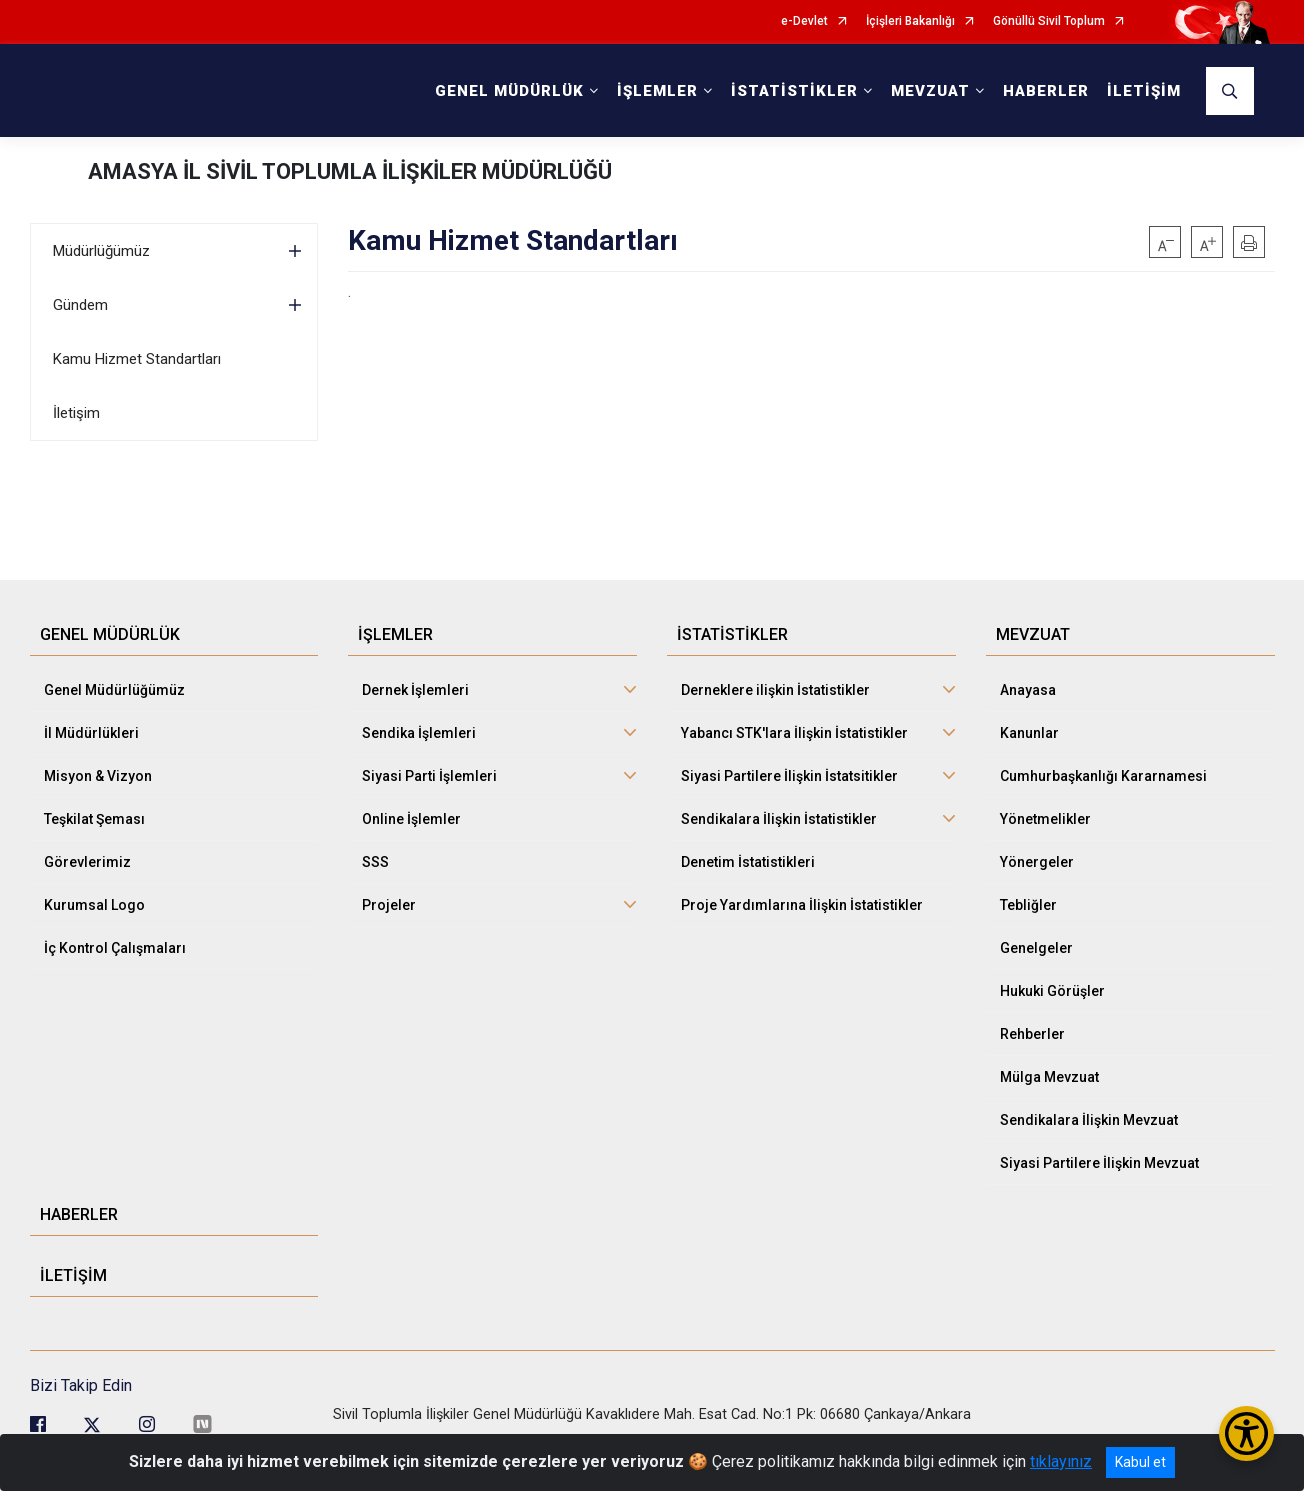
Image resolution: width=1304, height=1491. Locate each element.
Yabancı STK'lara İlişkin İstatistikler (794, 733)
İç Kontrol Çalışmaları (115, 948)
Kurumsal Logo (94, 905)
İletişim (76, 413)
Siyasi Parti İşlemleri (429, 776)
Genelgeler (1036, 948)
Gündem (80, 305)
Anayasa (1028, 690)
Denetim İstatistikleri (748, 862)
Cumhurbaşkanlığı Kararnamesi (1103, 776)
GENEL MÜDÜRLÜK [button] (509, 91)
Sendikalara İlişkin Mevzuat (1089, 1120)
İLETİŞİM (1144, 91)
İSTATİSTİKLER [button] (794, 91)
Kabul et (1140, 1462)
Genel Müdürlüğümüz (114, 690)
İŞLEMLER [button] (657, 91)
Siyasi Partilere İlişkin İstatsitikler (789, 776)
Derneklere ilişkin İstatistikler (775, 690)
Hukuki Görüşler (1052, 991)
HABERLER (1046, 91)
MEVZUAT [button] (930, 91)
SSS (375, 862)
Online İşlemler (411, 819)
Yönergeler (1037, 862)
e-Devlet (804, 21)
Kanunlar (1029, 733)
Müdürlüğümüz (101, 251)
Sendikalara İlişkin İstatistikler (779, 819)
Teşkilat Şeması (94, 819)
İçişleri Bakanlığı (910, 21)
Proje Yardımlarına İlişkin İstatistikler (802, 905)
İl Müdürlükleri (91, 733)
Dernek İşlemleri (415, 690)
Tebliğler (1028, 905)
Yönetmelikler (1045, 819)
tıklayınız (1061, 1461)
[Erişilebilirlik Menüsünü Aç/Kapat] (1246, 1433)
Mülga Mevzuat (1049, 1077)
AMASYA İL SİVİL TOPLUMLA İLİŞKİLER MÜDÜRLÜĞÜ (350, 171)
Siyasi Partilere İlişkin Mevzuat (1099, 1163)
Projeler (389, 905)
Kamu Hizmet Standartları (137, 359)
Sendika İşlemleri (419, 733)
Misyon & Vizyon (98, 776)
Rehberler (1032, 1034)
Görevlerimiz (87, 862)
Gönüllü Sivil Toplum (1049, 21)
